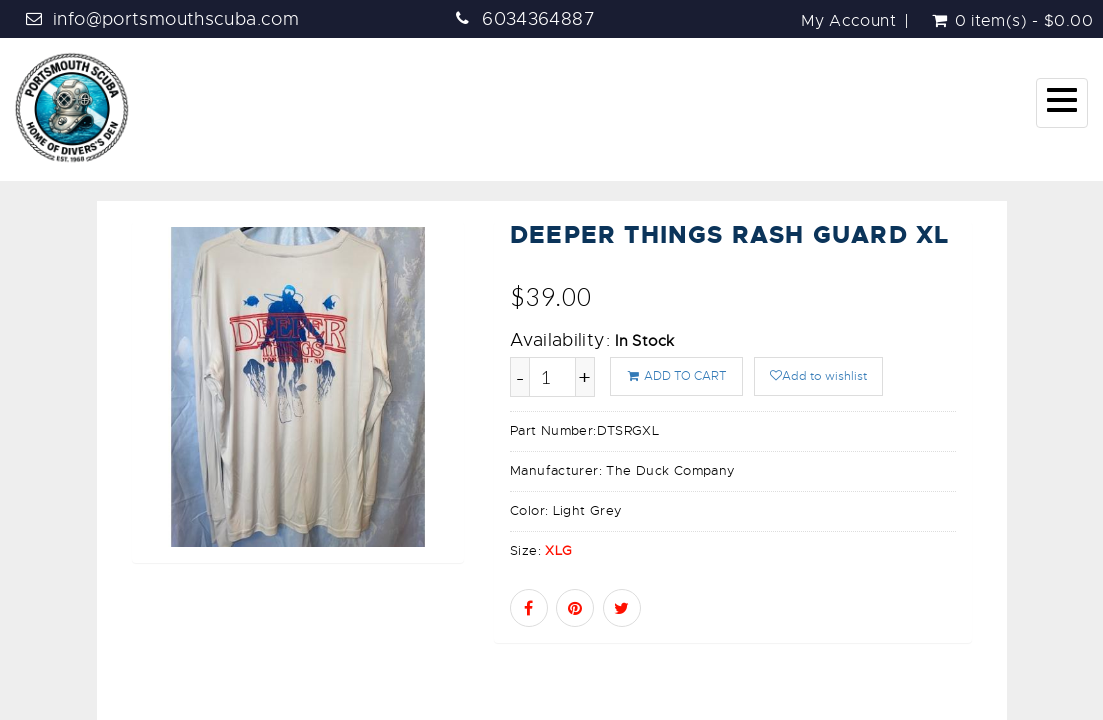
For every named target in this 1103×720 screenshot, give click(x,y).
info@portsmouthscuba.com (176, 19)
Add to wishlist (818, 376)
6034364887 (538, 19)
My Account (848, 21)
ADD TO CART (676, 376)
